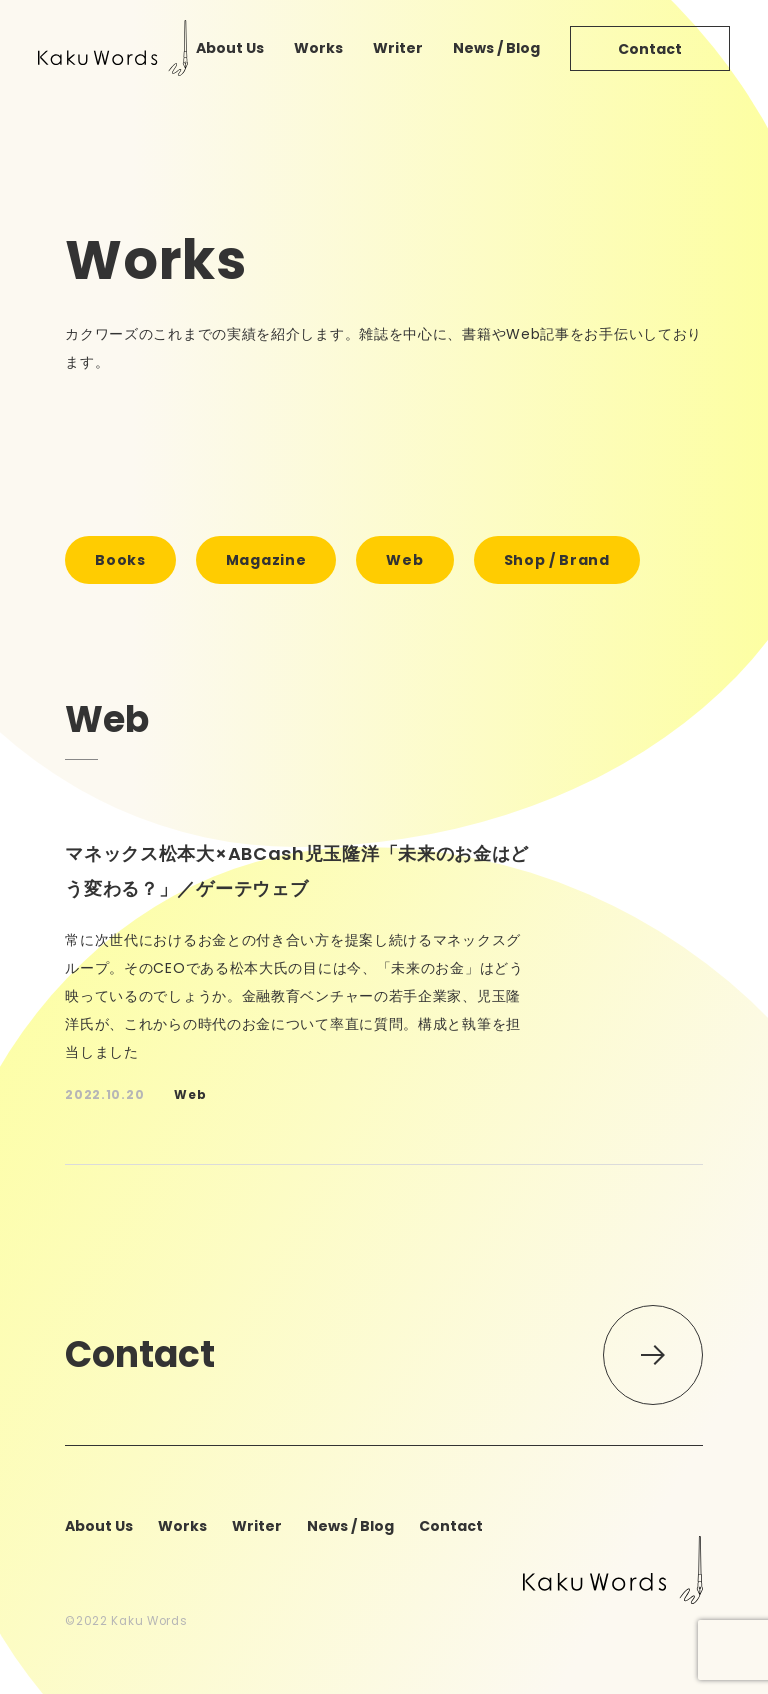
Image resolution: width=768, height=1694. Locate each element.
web (404, 560)
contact (650, 49)
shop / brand (557, 560)
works (318, 48)
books (120, 560)
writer (398, 48)
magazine (266, 560)
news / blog (496, 48)
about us (230, 48)
